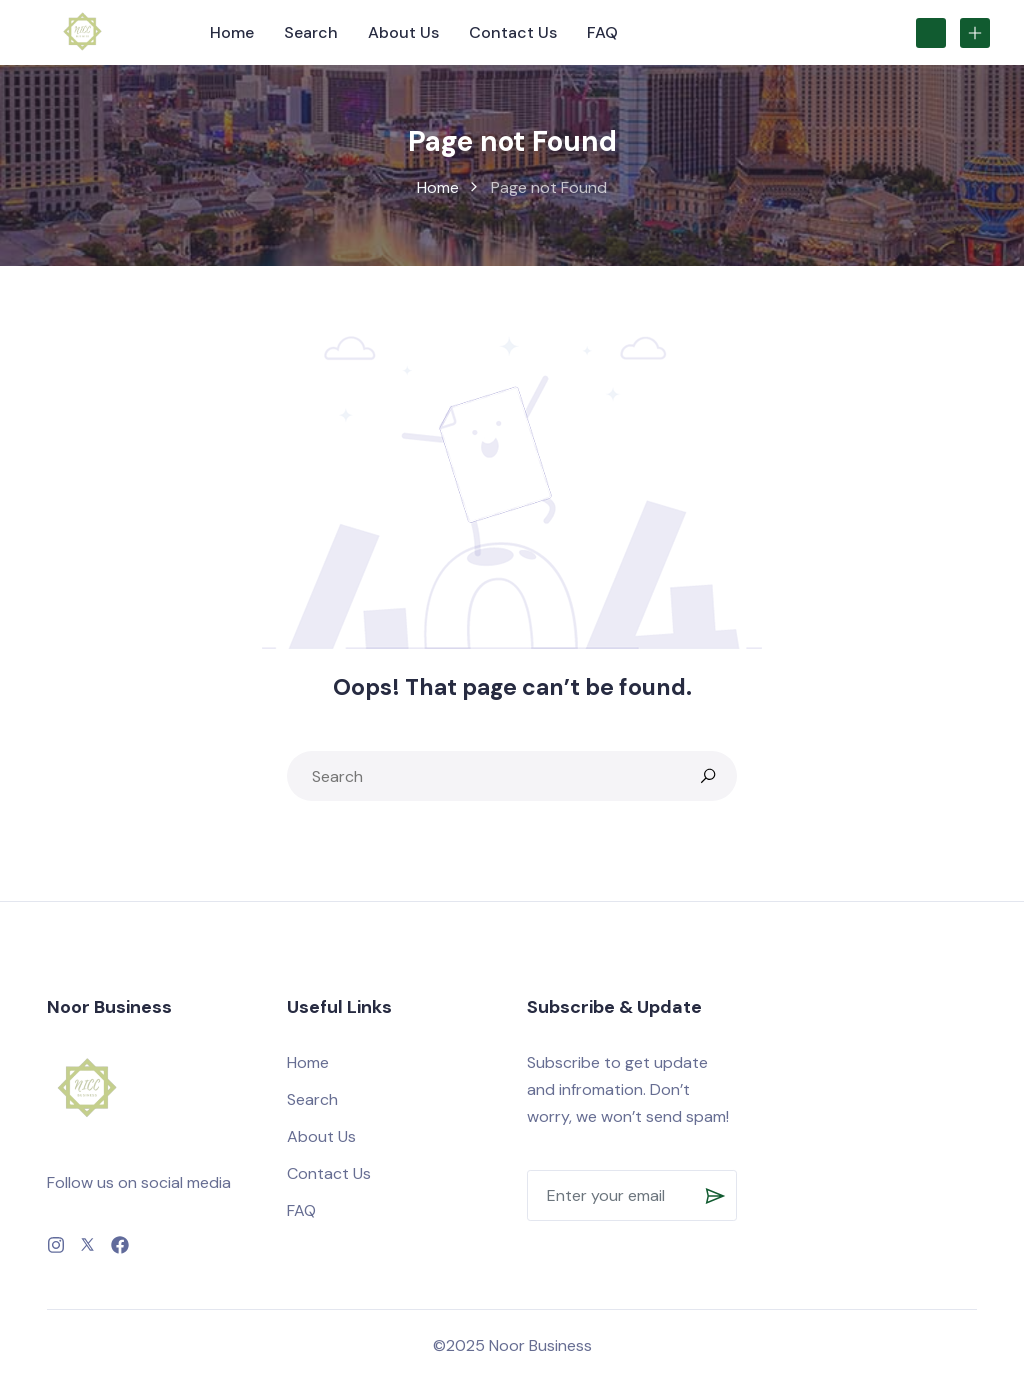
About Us (403, 32)
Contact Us (513, 32)
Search (311, 32)
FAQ (602, 32)
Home (232, 32)
